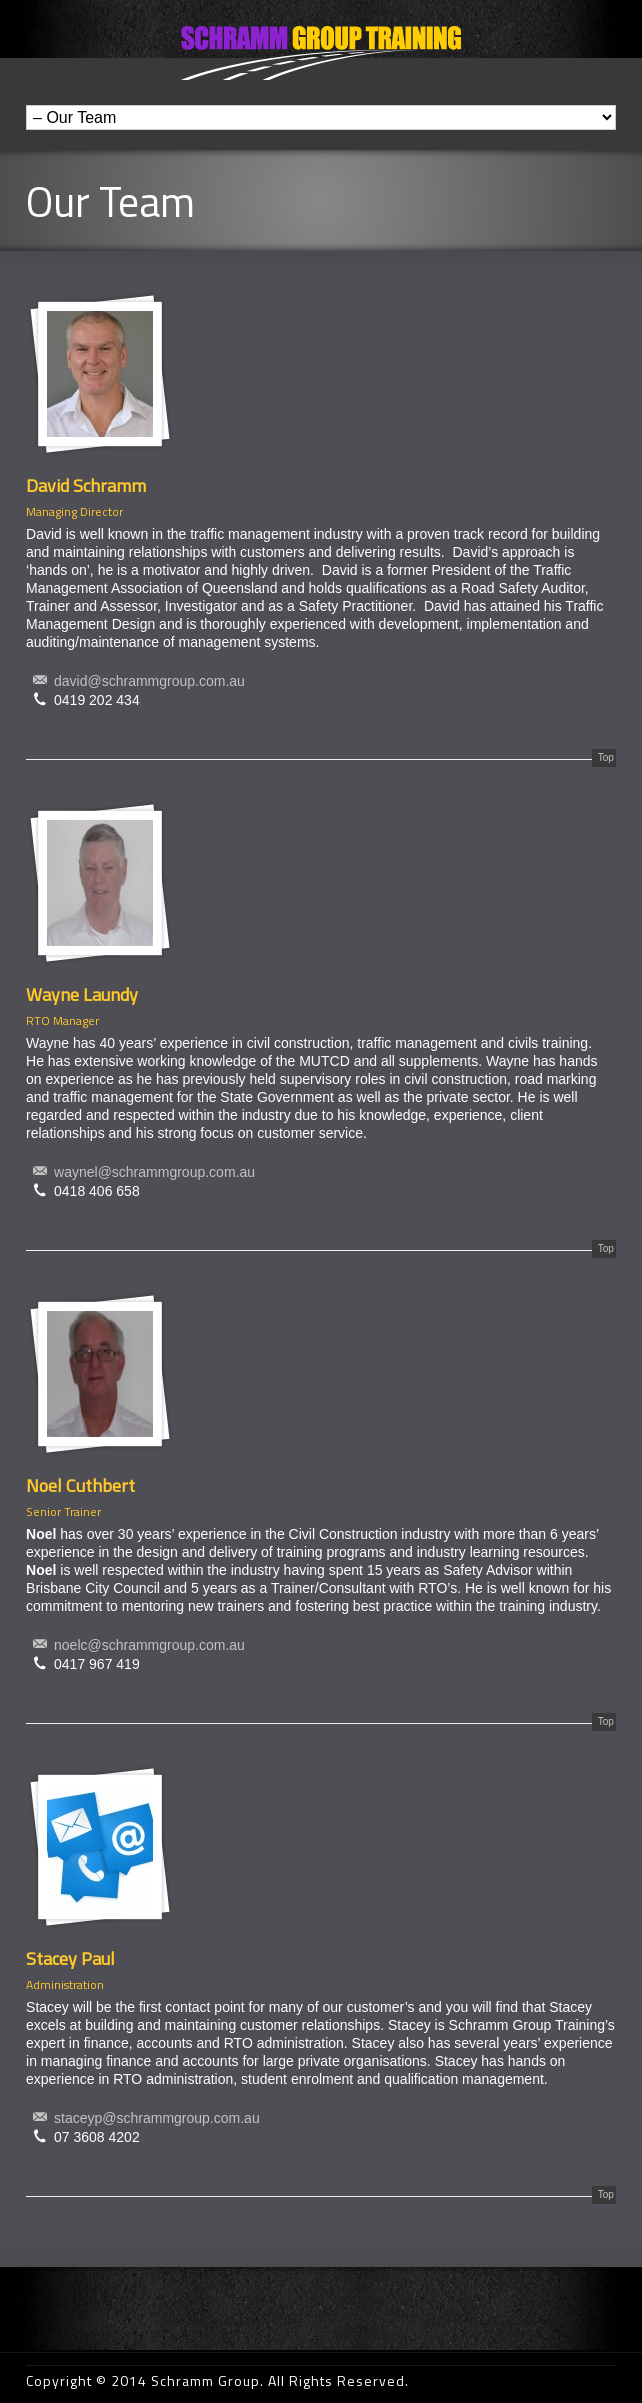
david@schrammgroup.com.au (149, 681)
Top (606, 757)
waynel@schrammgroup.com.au (154, 1172)
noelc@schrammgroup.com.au (149, 1645)
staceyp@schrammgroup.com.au (157, 2118)
